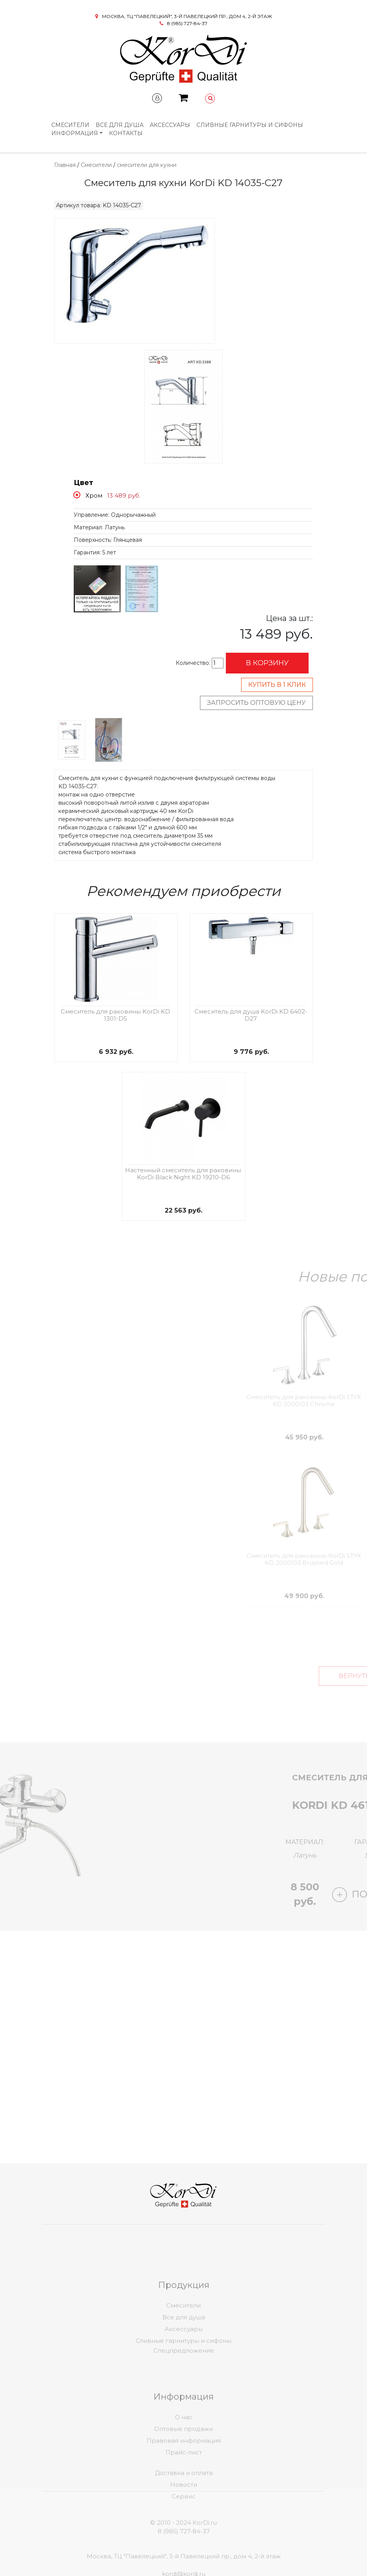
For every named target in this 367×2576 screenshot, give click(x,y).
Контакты (126, 133)
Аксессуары (170, 125)
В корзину (267, 663)
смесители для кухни (146, 164)
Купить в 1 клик (277, 684)
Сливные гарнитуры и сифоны (249, 125)
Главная (65, 164)
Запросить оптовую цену (256, 702)
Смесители (70, 125)
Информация (74, 133)
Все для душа (120, 125)
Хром (93, 495)
